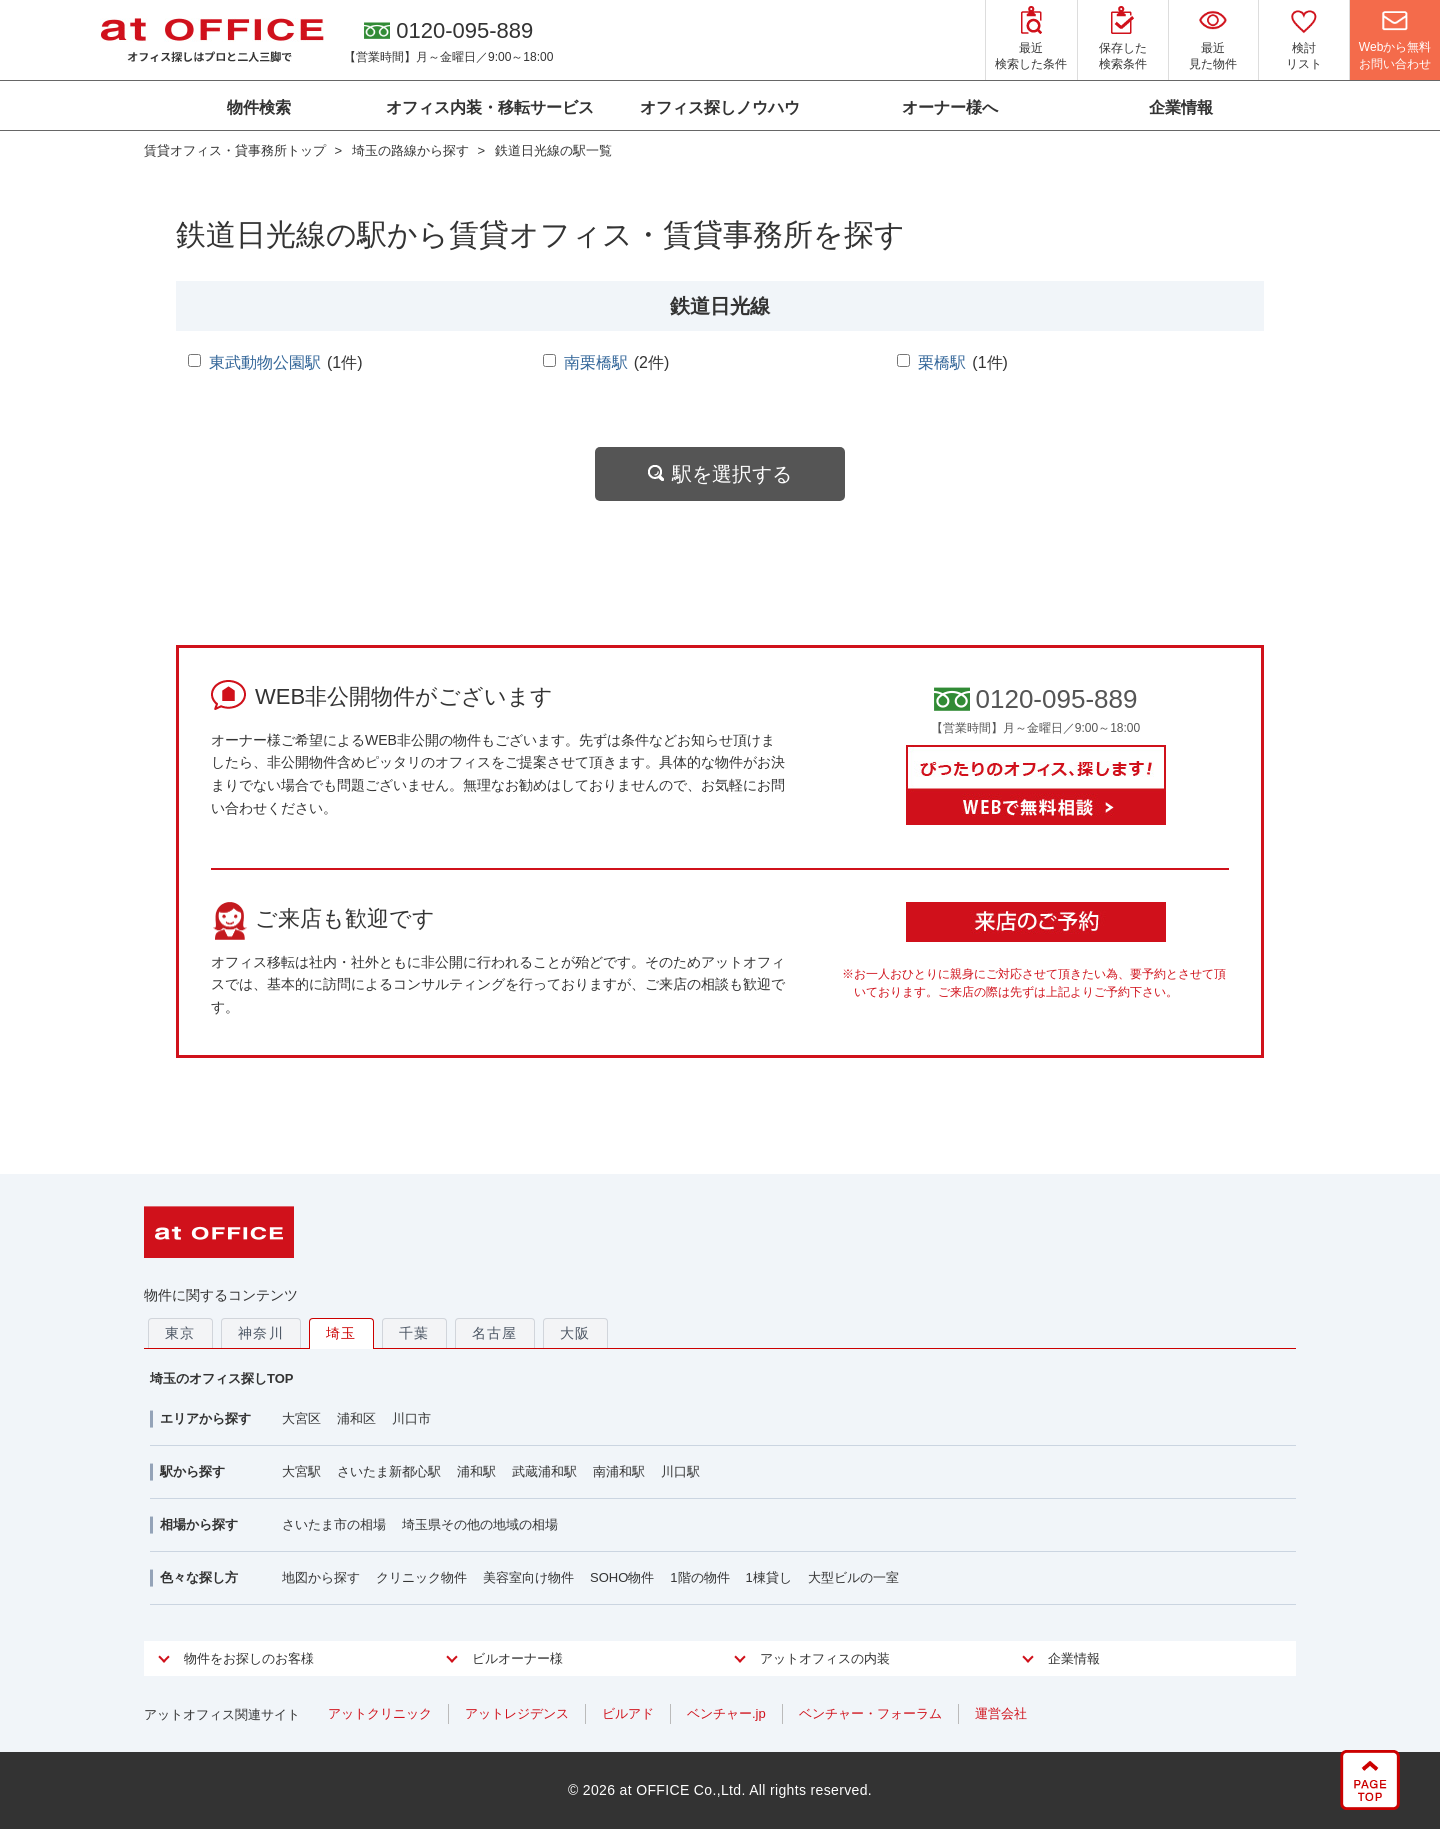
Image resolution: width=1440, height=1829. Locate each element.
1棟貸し (769, 1577)
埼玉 (341, 1333)
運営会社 (1001, 1713)
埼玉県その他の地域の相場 (480, 1524)
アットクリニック (380, 1713)
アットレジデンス (517, 1713)
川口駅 (680, 1471)
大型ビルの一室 (853, 1577)
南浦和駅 (619, 1471)
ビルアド (628, 1713)
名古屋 (495, 1333)
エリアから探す (205, 1418)
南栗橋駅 (596, 362)
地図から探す (321, 1577)
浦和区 (356, 1418)
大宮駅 (301, 1471)
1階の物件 (699, 1577)
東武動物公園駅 (265, 362)
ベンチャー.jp (726, 1713)
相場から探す (199, 1524)
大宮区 (301, 1418)
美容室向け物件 (528, 1577)
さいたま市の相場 (334, 1524)
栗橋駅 (942, 362)
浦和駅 (476, 1471)
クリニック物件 (421, 1577)
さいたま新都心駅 (389, 1471)
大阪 (575, 1333)
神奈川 (261, 1333)
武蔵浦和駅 (544, 1471)
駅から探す (192, 1471)
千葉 (414, 1333)
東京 (180, 1333)
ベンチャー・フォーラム (870, 1713)
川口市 (411, 1418)
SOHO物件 (622, 1577)
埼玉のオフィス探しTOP (222, 1378)
